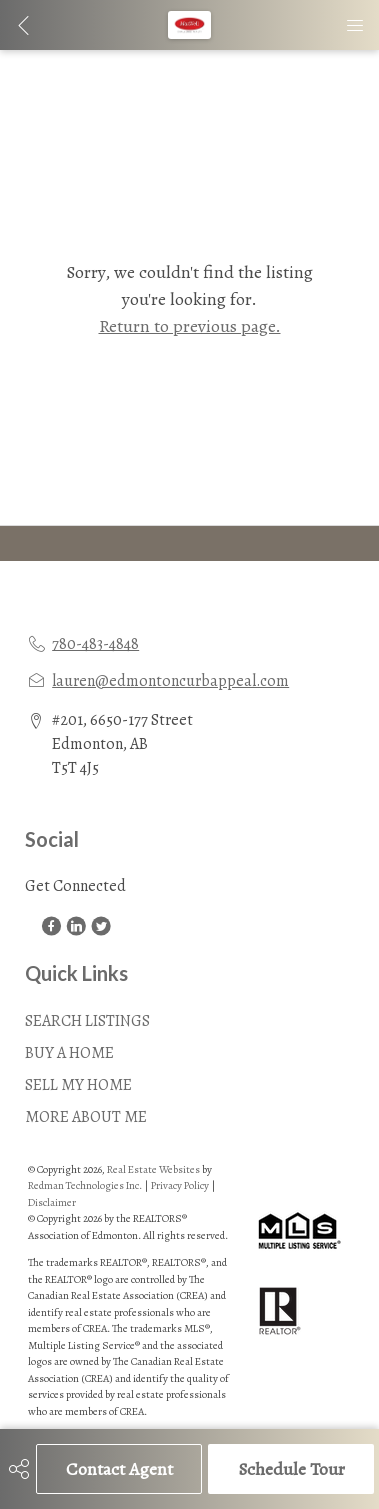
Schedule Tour (291, 1469)
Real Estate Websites (154, 1169)
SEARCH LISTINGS (87, 1021)
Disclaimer (52, 1202)
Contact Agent (119, 1469)
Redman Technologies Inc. (86, 1185)
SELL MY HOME (78, 1085)
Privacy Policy (180, 1185)
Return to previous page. (190, 326)
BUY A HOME (69, 1053)
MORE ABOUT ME (86, 1117)
